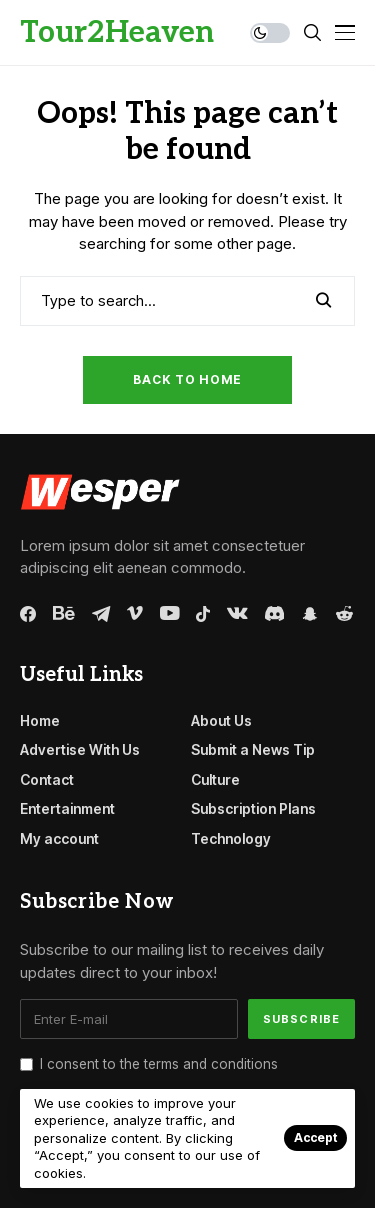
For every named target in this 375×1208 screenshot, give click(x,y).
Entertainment (67, 808)
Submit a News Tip (253, 749)
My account (59, 838)
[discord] (274, 613)
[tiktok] (203, 614)
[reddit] (344, 613)
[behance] (64, 614)
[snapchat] (310, 614)
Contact (47, 779)
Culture (215, 779)
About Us (221, 720)
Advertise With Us (80, 749)
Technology (231, 838)
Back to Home (187, 379)
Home (40, 720)
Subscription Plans (253, 808)
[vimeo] (135, 614)
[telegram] (101, 614)
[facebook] (28, 614)
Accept (315, 1137)
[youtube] (169, 614)
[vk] (237, 614)
